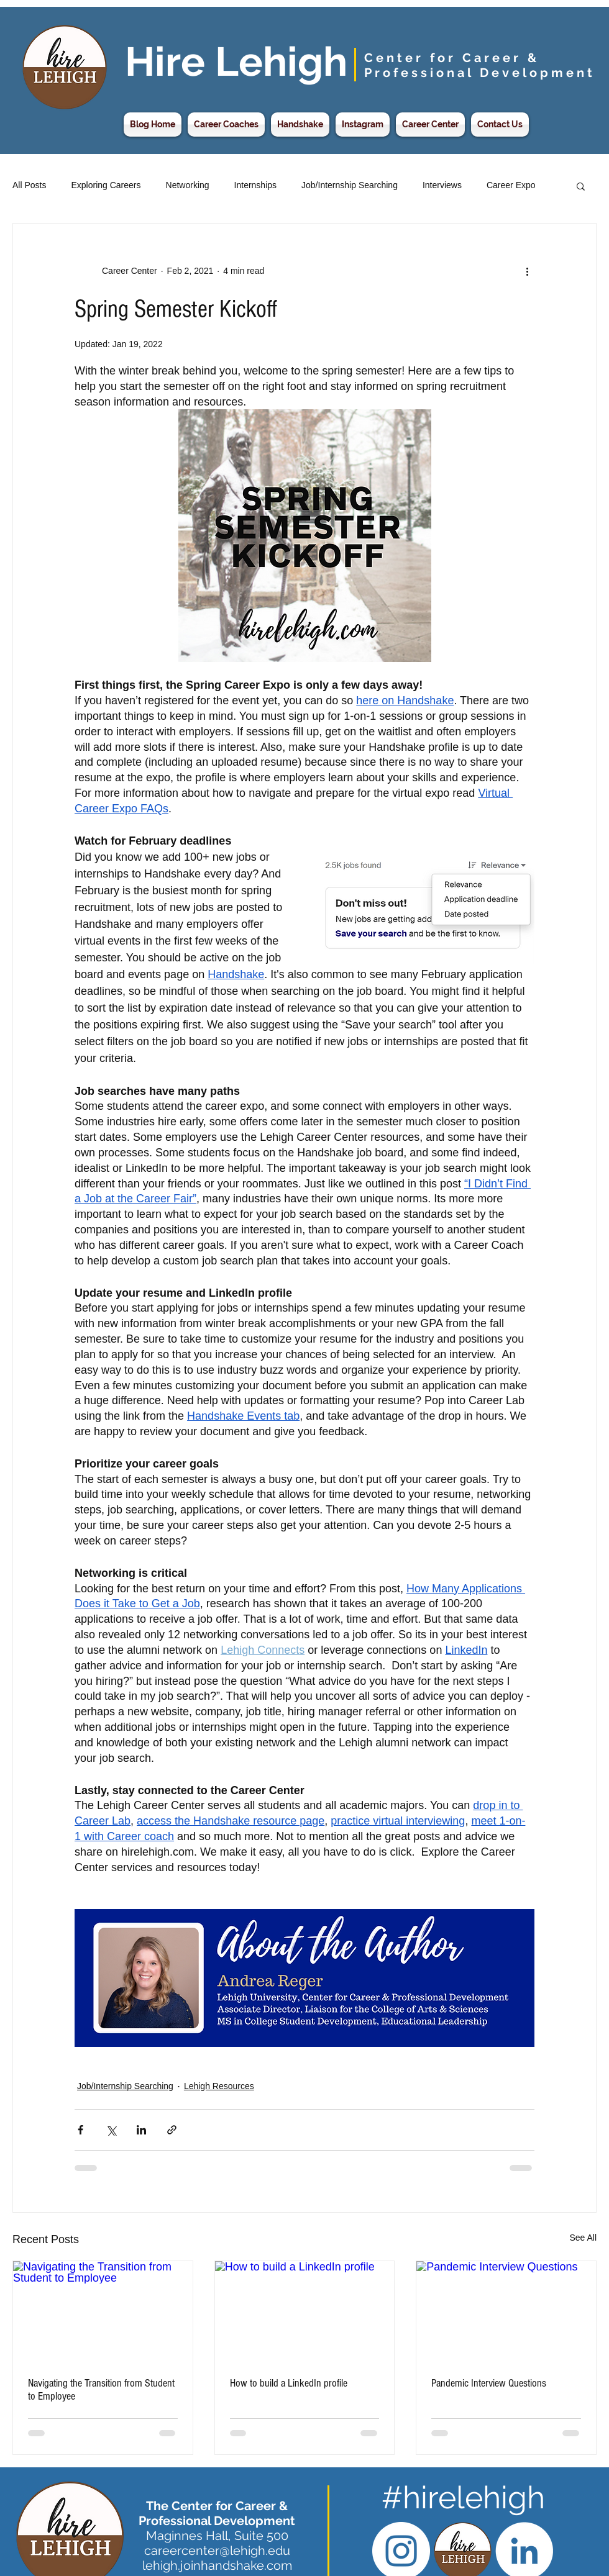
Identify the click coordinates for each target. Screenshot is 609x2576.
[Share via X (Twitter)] (111, 2130)
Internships (255, 185)
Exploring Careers (105, 185)
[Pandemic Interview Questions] (506, 2311)
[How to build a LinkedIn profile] (305, 2311)
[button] (581, 186)
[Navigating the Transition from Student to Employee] (103, 2311)
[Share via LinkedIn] (141, 2130)
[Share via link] (172, 2130)
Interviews (442, 185)
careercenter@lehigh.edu (217, 2550)
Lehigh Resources (219, 2086)
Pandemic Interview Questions (488, 2383)
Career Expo (511, 185)
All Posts (29, 185)
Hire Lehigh (236, 61)
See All (583, 2238)
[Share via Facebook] (80, 2130)
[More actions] (527, 270)
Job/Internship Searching (349, 185)
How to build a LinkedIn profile (288, 2383)
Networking (187, 185)
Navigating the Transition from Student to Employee (101, 2390)
